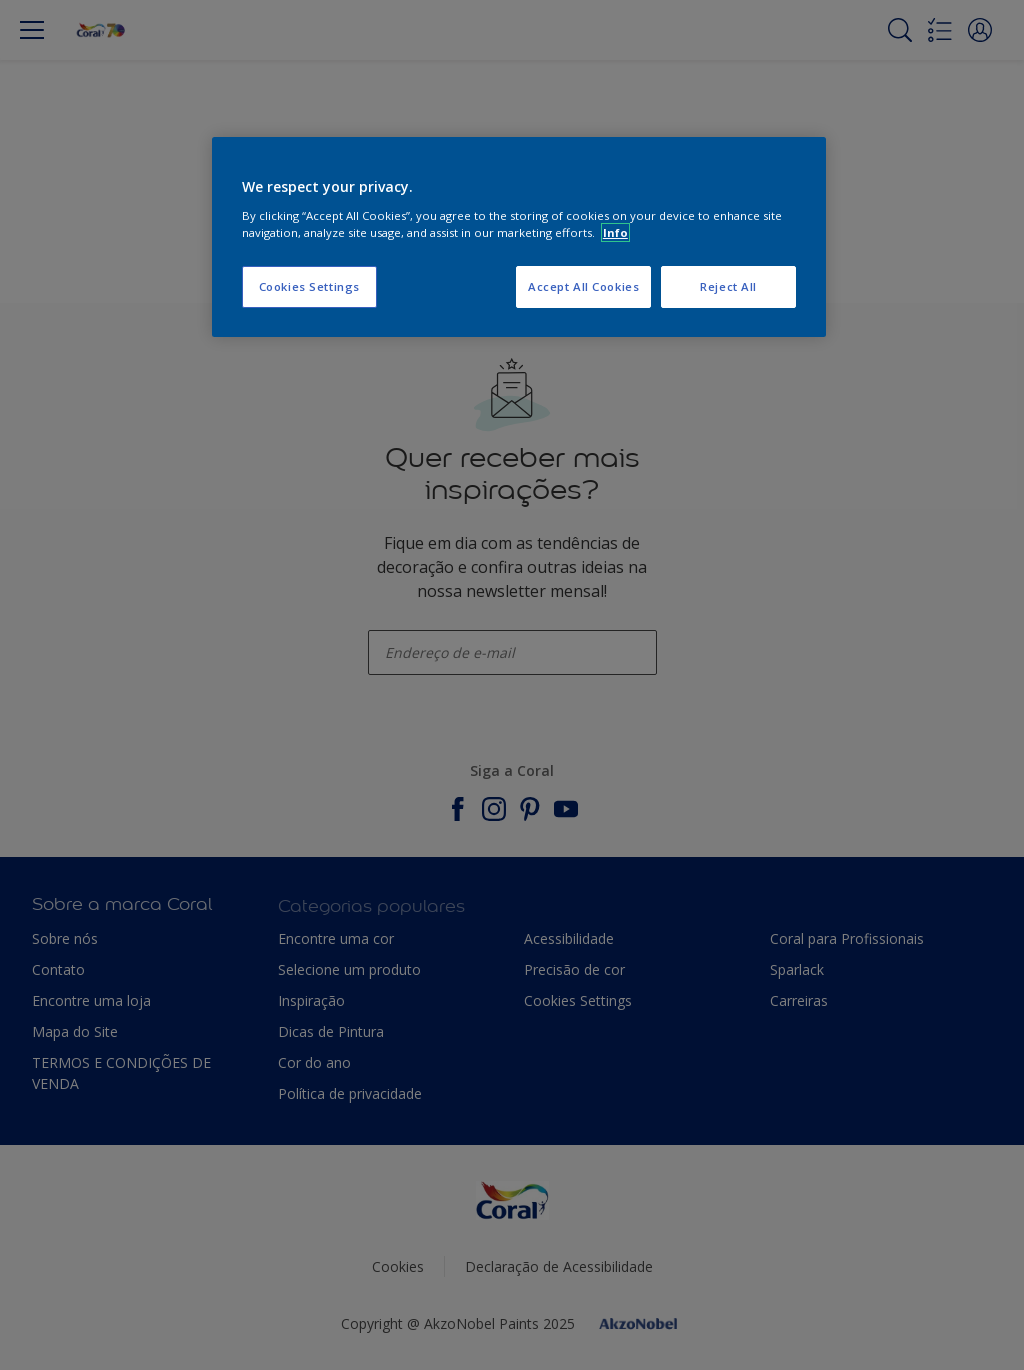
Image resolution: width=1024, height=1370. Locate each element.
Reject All (728, 286)
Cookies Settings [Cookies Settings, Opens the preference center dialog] (309, 286)
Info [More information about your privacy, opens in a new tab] (615, 232)
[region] (519, 237)
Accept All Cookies (583, 286)
